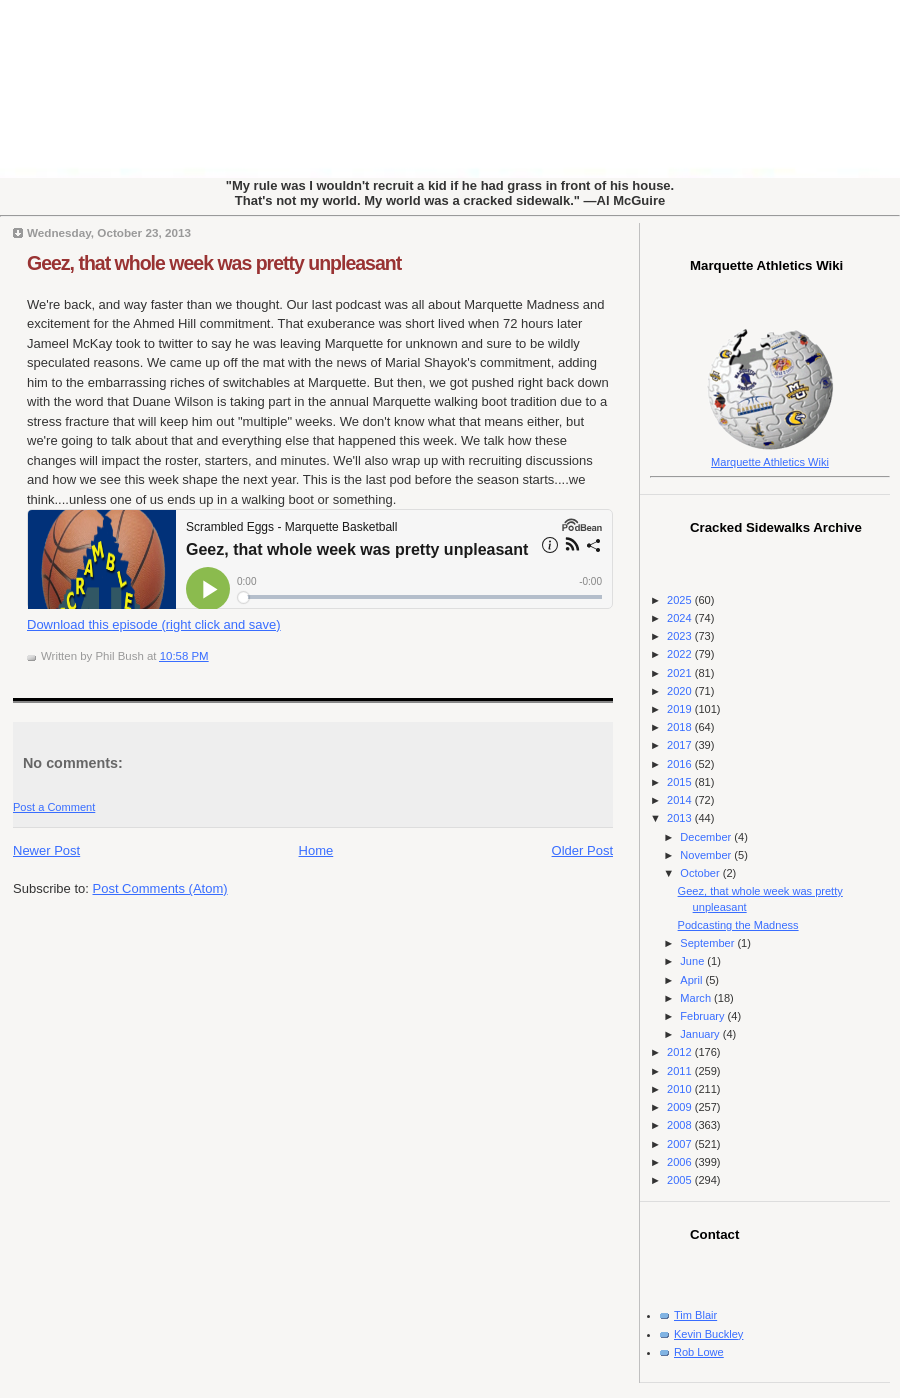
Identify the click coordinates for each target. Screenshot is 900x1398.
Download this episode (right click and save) (154, 624)
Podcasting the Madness (738, 925)
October (701, 873)
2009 (681, 1107)
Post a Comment (54, 807)
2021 (681, 673)
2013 (681, 818)
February (703, 1016)
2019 (681, 709)
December (707, 837)
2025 (681, 600)
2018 (681, 727)
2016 (681, 764)
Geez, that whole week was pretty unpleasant (214, 263)
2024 (681, 618)
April (692, 980)
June (693, 961)
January (701, 1034)
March (697, 998)
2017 (681, 745)
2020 (681, 691)
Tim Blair (695, 1315)
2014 (681, 800)
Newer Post (46, 850)
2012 (681, 1052)
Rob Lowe (699, 1352)
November (707, 855)
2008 (681, 1125)
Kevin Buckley (708, 1334)
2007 (681, 1144)
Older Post (582, 850)
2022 (681, 654)
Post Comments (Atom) (160, 888)
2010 (681, 1089)
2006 (681, 1162)
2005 (681, 1180)
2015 (681, 782)
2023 (681, 636)
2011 (681, 1071)
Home (316, 850)
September (708, 943)
